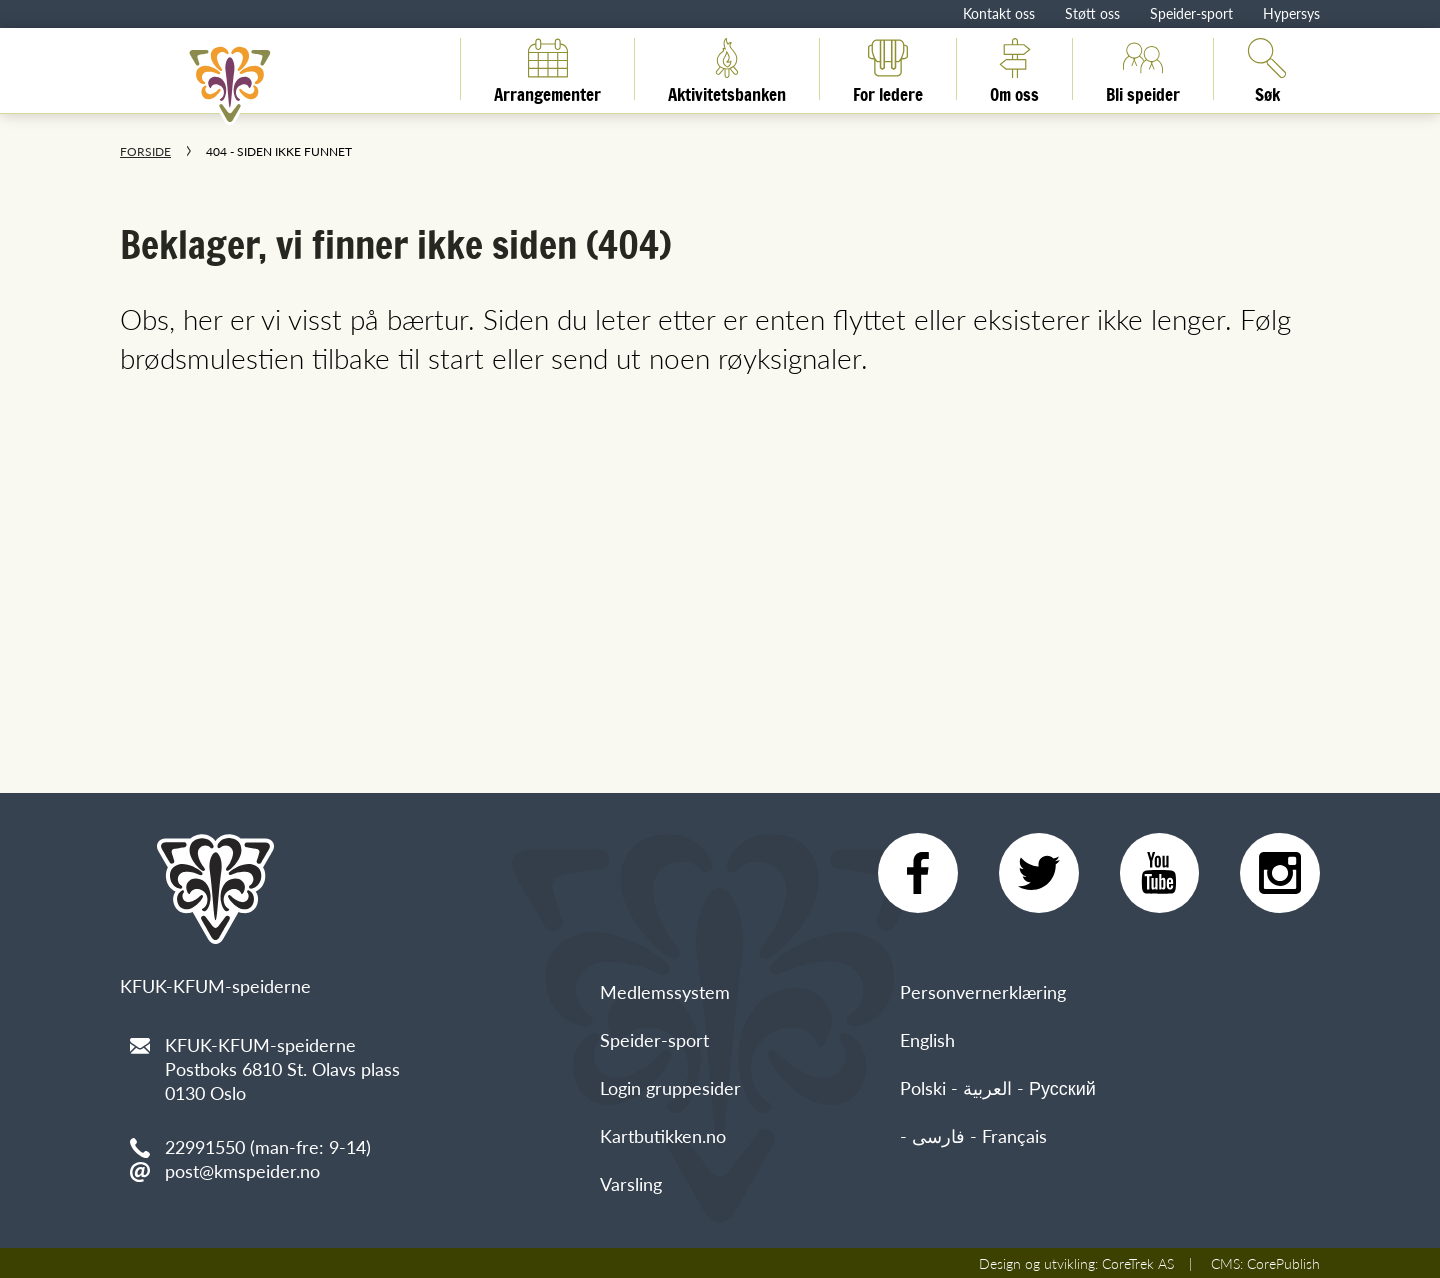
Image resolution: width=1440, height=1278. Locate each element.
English (927, 1039)
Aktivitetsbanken (727, 69)
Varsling (631, 1183)
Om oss (1014, 69)
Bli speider (1143, 69)
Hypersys (1291, 13)
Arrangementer (547, 69)
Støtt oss (1092, 13)
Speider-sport (1191, 13)
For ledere (888, 69)
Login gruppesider (670, 1087)
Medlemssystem (665, 991)
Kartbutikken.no (663, 1135)
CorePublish (1283, 1263)
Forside (145, 151)
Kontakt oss (999, 13)
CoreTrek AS (1138, 1263)
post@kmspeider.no (242, 1170)
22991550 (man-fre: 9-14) (268, 1146)
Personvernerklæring (983, 991)
